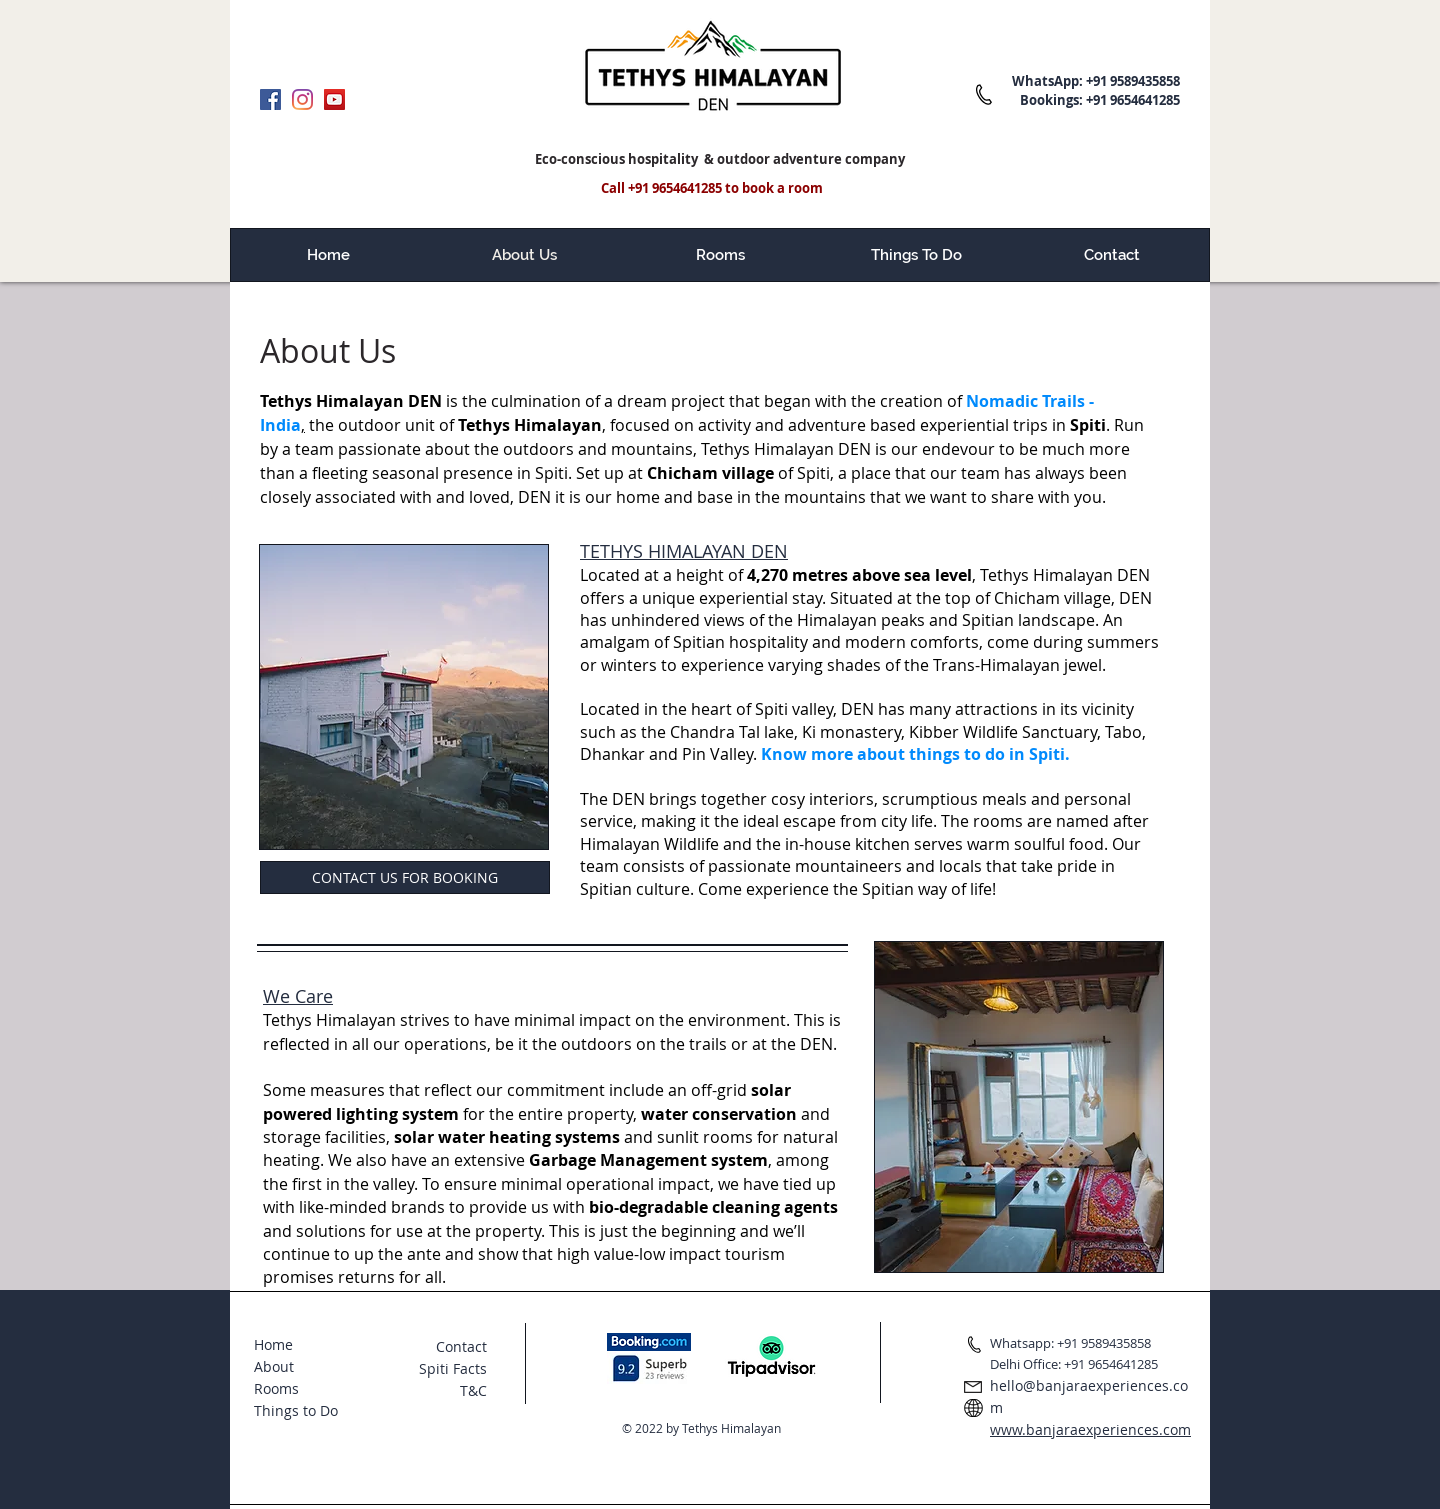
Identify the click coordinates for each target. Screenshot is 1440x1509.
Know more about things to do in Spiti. (915, 754)
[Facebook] (270, 99)
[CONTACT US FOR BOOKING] (405, 877)
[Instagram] (302, 99)
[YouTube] (334, 99)
